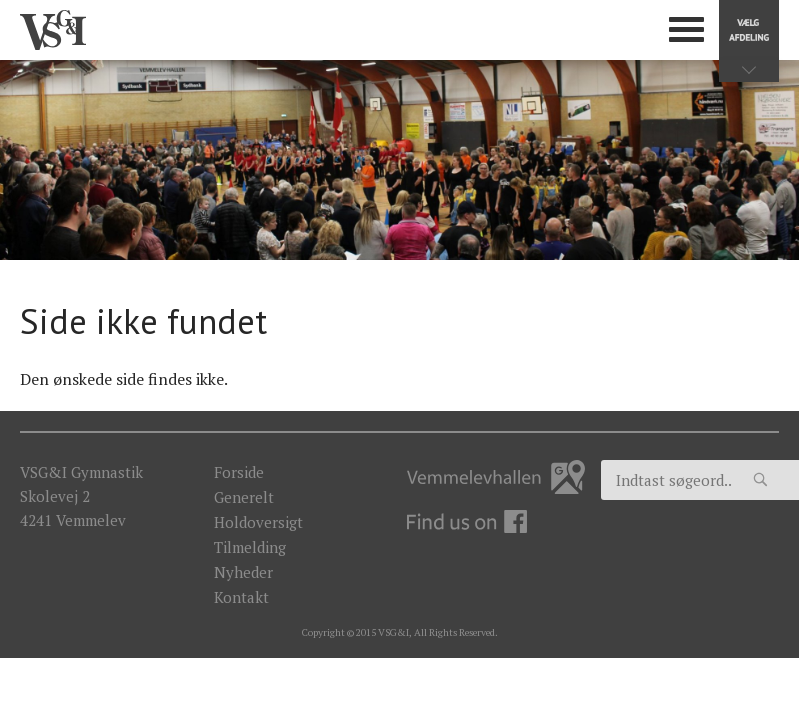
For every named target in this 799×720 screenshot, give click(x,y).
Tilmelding (250, 547)
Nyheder (243, 572)
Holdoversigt (258, 522)
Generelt (244, 497)
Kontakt (241, 597)
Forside (239, 472)
